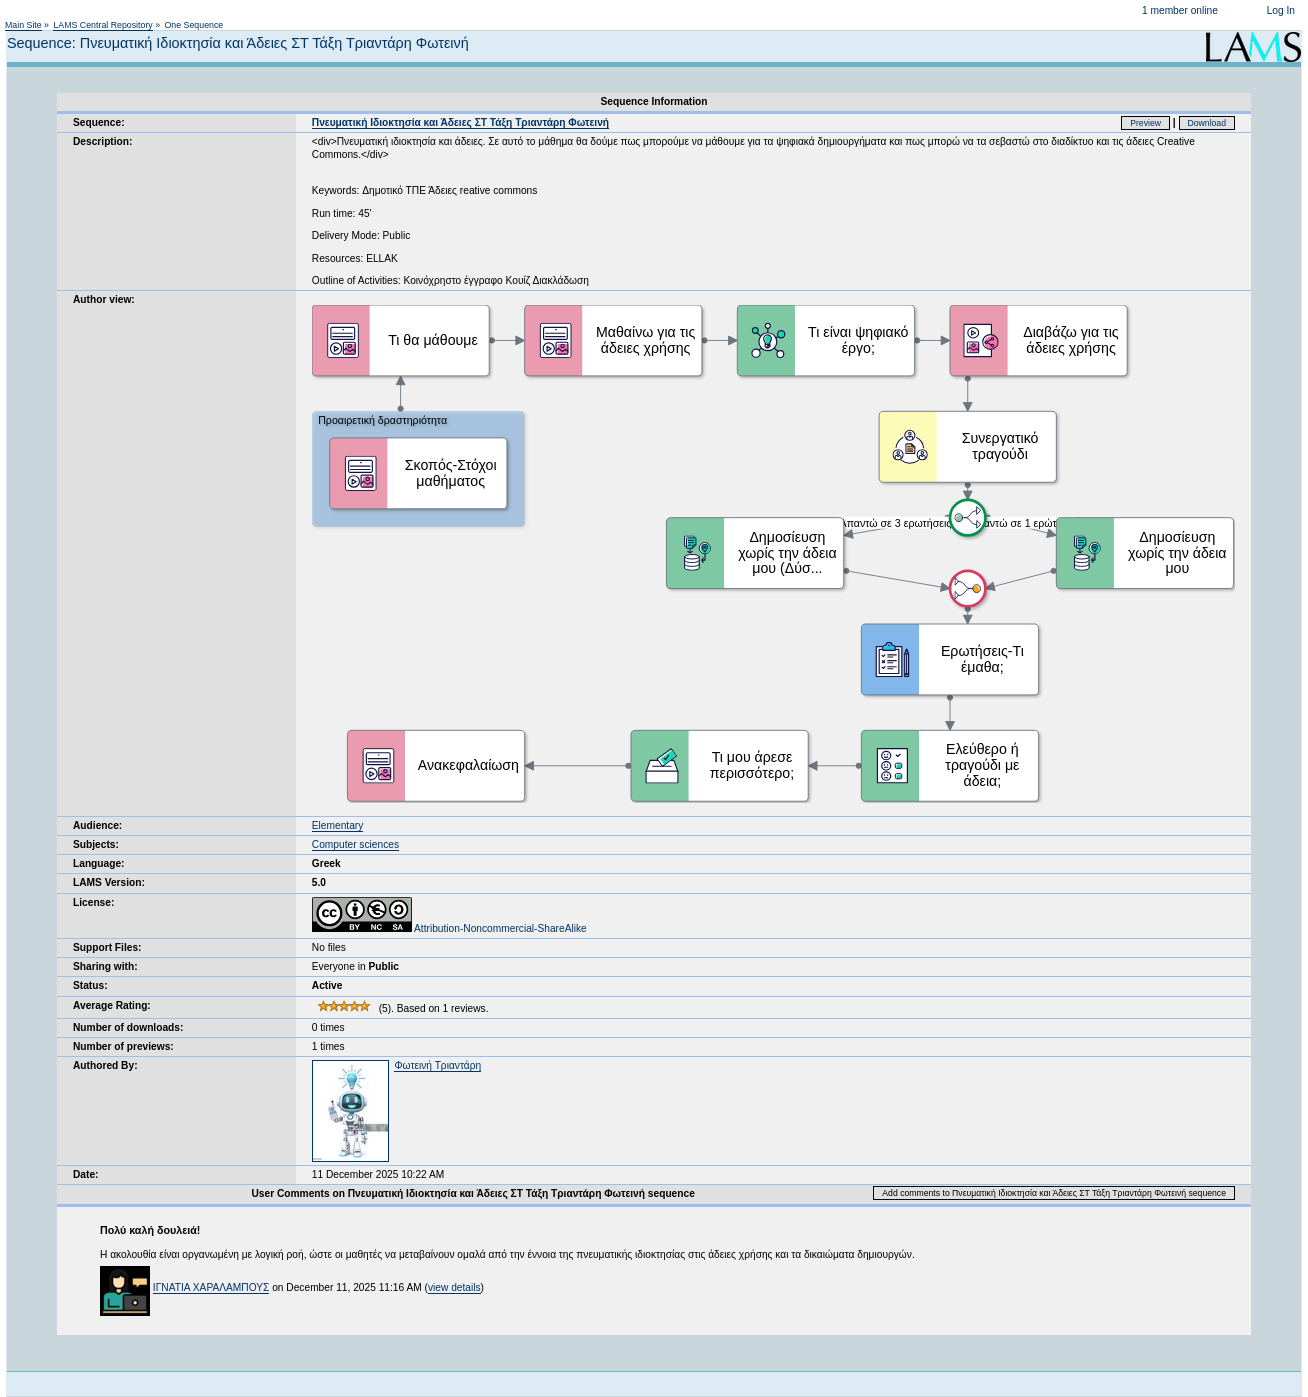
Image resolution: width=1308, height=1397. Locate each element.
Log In (1281, 10)
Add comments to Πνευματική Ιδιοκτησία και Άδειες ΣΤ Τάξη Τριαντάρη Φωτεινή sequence (1054, 1193)
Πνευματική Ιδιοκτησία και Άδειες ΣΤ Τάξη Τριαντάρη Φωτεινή (460, 122)
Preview (1145, 123)
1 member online (1180, 10)
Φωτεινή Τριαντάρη (437, 1065)
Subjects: (96, 844)
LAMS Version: (109, 882)
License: (93, 902)
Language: (99, 863)
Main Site (23, 25)
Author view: (104, 299)
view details (454, 1287)
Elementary (338, 825)
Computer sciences (355, 844)
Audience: (97, 825)
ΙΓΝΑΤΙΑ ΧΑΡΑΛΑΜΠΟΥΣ (211, 1287)
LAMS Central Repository (102, 25)
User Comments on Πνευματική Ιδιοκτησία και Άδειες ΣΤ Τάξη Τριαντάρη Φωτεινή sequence (472, 1193)
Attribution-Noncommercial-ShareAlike (449, 928)
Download (1207, 123)
